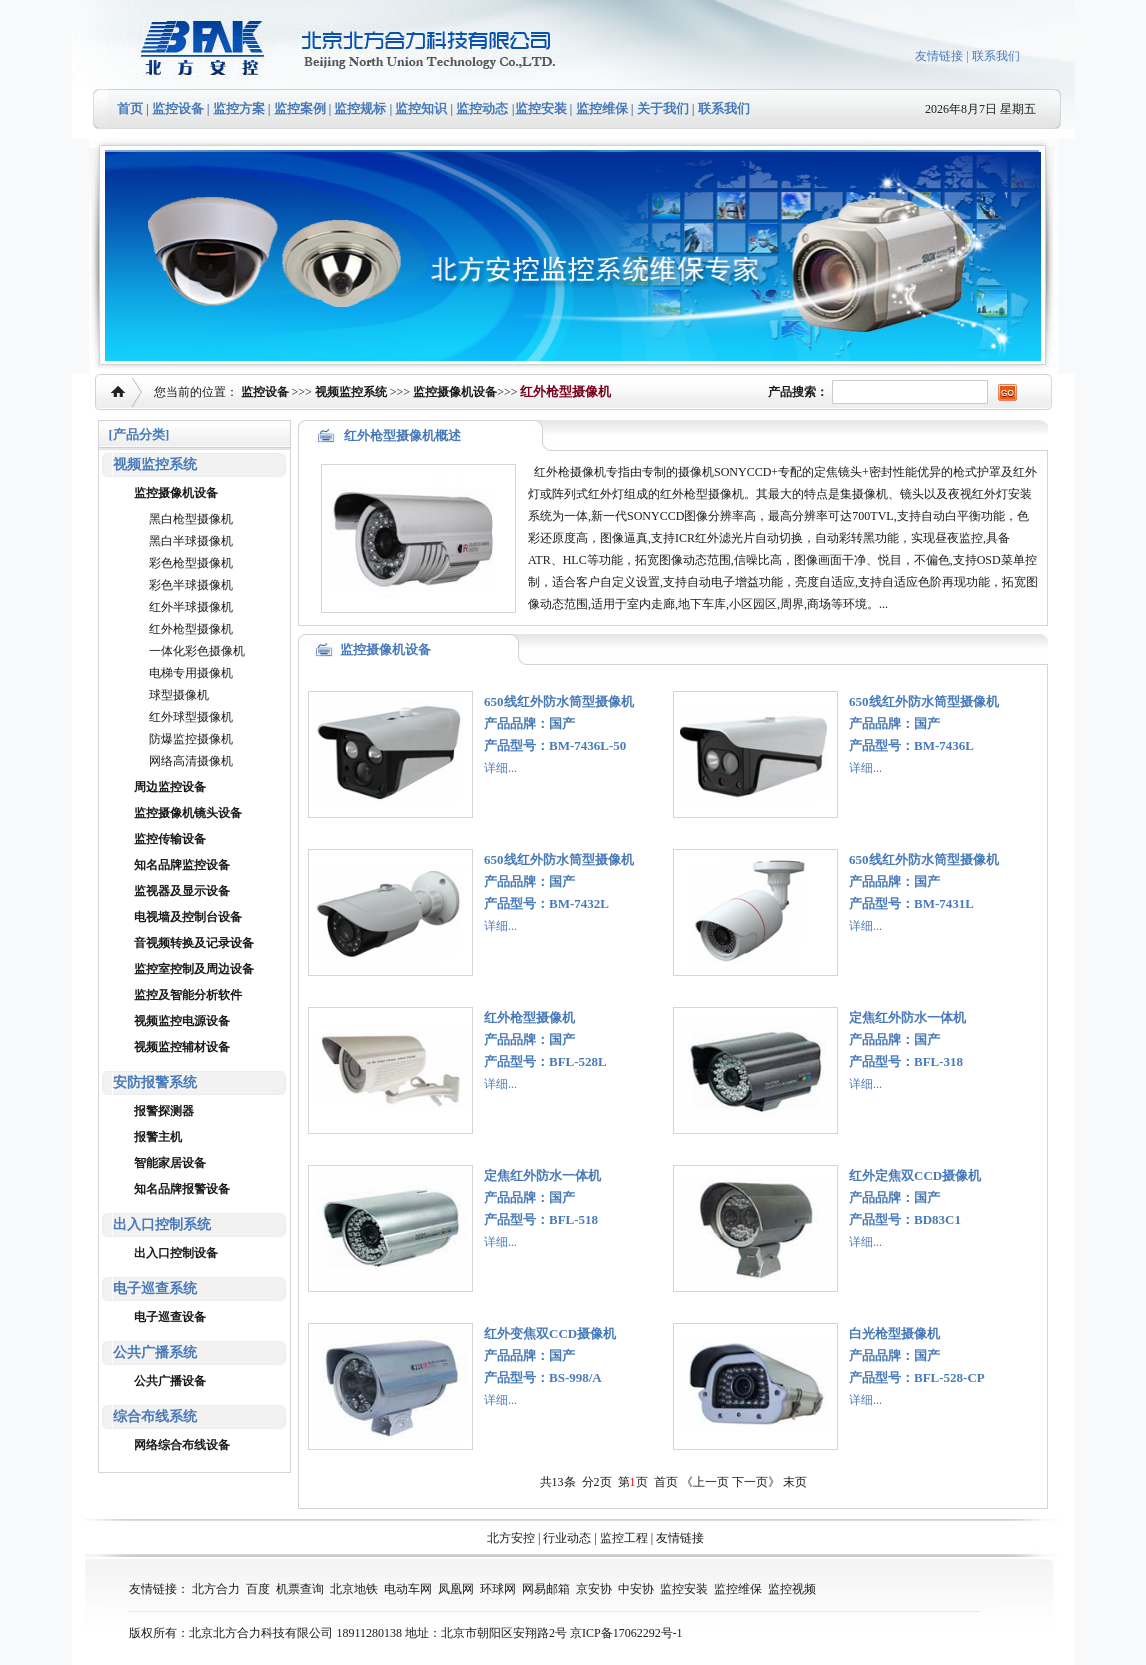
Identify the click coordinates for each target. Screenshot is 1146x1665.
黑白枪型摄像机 (191, 519)
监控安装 (541, 108)
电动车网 (408, 1589)
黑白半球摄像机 (191, 541)
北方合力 (216, 1589)
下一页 (750, 1482)
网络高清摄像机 (191, 761)
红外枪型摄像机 (191, 629)
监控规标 (360, 108)
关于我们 (661, 108)
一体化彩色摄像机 (197, 651)
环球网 (498, 1589)
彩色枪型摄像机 (191, 563)
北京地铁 (354, 1589)
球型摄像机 (179, 695)
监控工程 (624, 1538)
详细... (500, 768)
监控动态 (482, 108)
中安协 (636, 1589)
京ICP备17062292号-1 (626, 1633)
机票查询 (300, 1589)
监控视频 (792, 1589)
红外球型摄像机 (191, 717)
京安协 (594, 1589)
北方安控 (511, 1538)
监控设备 (178, 108)
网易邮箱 (546, 1589)
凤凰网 (456, 1589)
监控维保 (602, 108)
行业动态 (567, 1538)
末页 (795, 1482)
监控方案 (239, 108)
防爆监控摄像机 (191, 739)
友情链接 (939, 56)
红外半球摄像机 (191, 607)
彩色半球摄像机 (191, 585)
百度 (258, 1589)
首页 (130, 108)
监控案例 (300, 108)
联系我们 (996, 56)
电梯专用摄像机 (191, 673)
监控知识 (421, 108)
